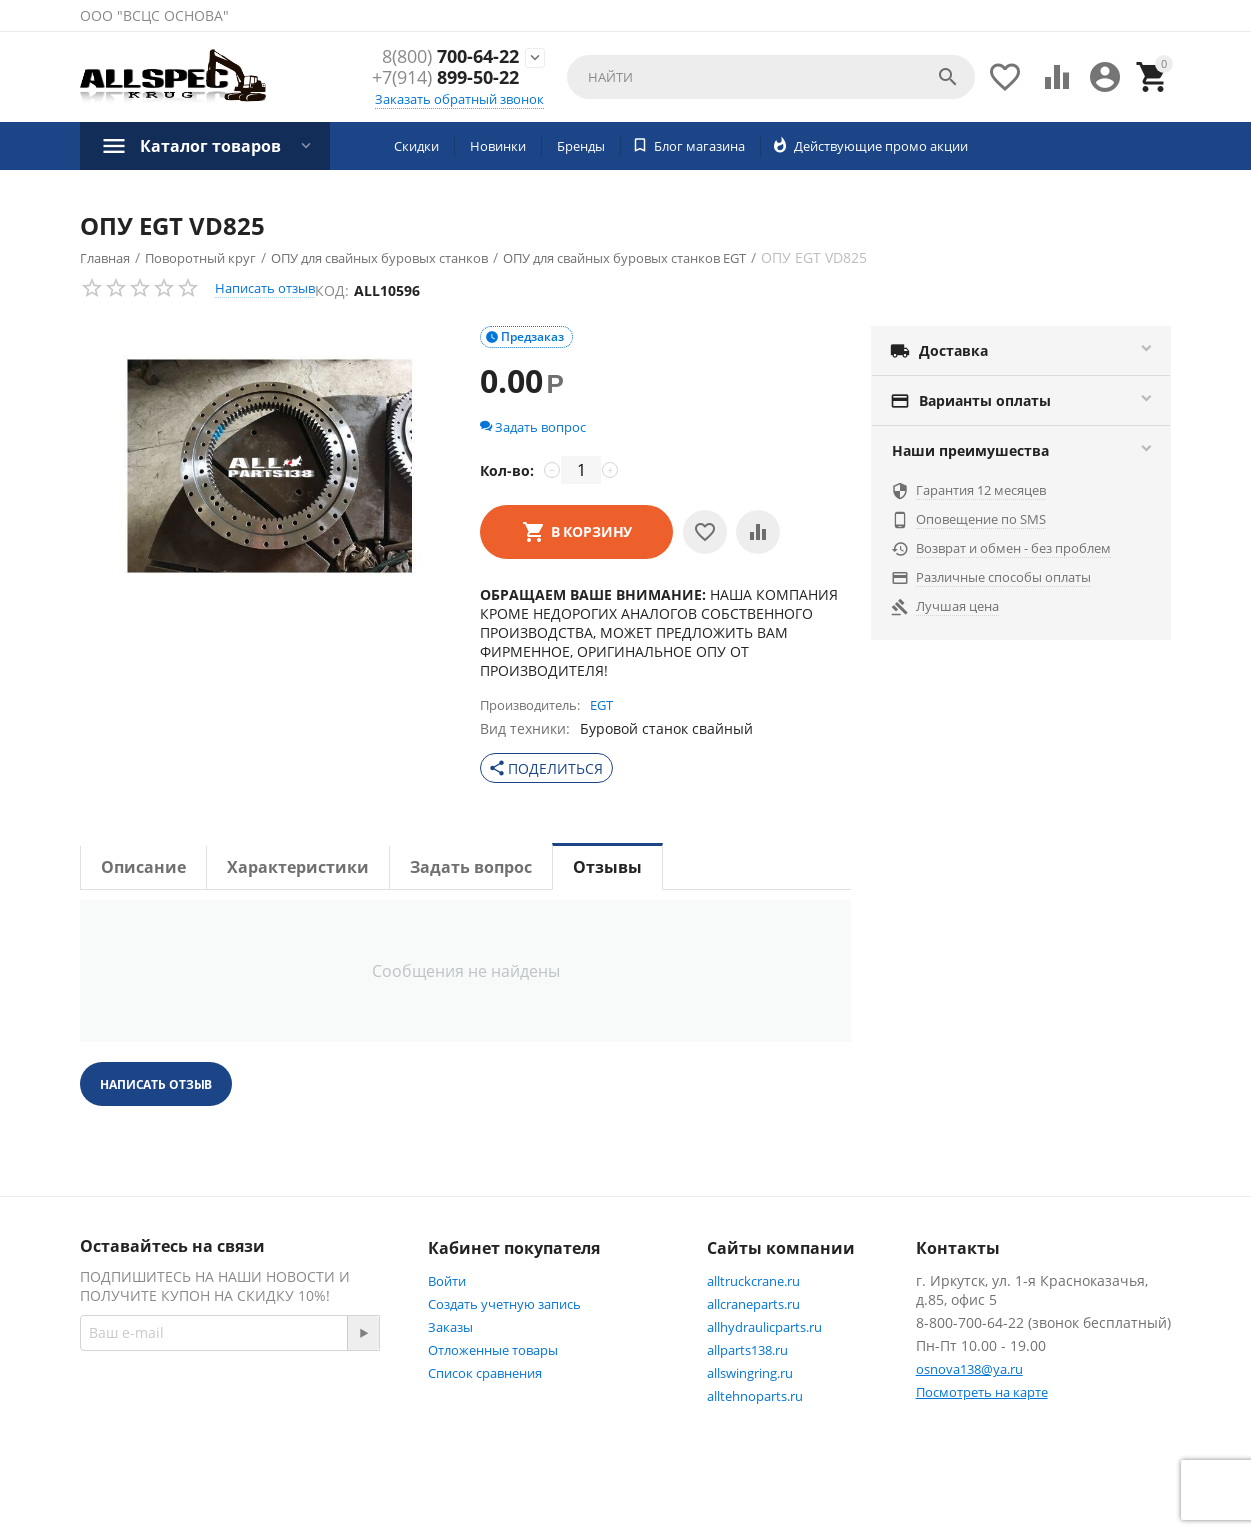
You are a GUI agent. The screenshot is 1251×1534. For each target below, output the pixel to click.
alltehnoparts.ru (755, 1396)
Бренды (581, 146)
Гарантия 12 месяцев (981, 490)
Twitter (232, 1440)
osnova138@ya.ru (969, 1369)
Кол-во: (507, 470)
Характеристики (298, 867)
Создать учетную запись (504, 1304)
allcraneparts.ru (753, 1304)
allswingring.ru (750, 1373)
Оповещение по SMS (981, 519)
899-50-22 (445, 79)
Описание (143, 867)
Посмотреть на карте (982, 1392)
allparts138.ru (747, 1350)
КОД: (332, 290)
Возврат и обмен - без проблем (1013, 548)
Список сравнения (485, 1373)
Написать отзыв (265, 288)
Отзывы (607, 867)
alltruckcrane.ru (753, 1281)
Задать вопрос (533, 427)
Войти (447, 1281)
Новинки (498, 146)
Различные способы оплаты (1003, 577)
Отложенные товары (493, 1350)
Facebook (132, 1440)
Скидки (416, 146)
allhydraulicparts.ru (764, 1327)
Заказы (450, 1327)
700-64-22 (450, 57)
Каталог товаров (210, 146)
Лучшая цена (957, 606)
